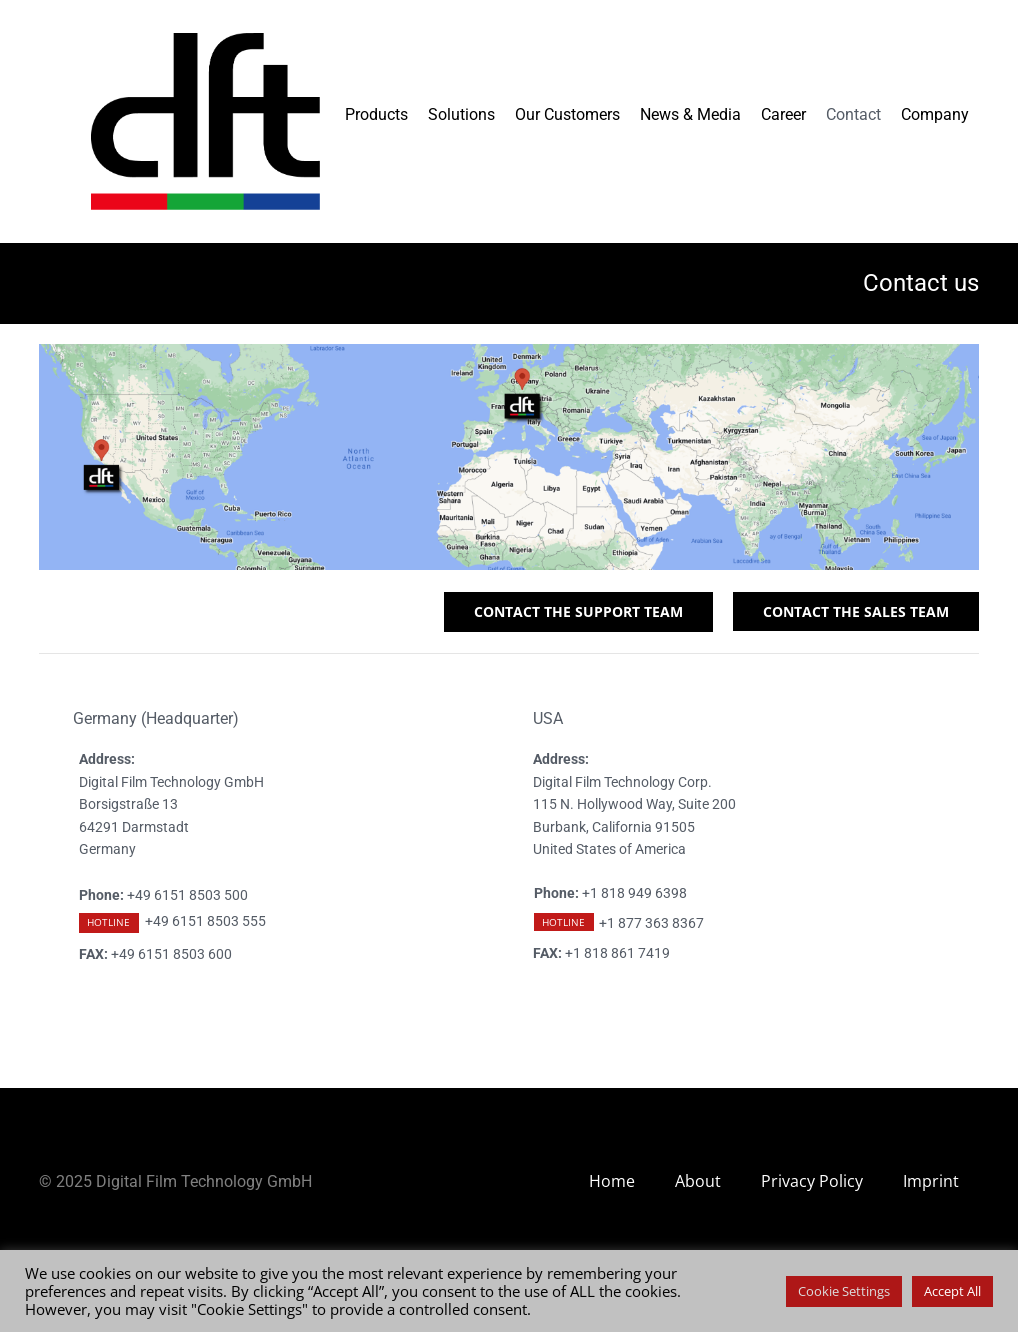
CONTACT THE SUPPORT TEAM (578, 611)
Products (376, 114)
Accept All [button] (952, 1291)
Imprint (931, 1181)
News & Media (690, 114)
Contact (853, 114)
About (698, 1181)
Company (935, 114)
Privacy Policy (812, 1181)
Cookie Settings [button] (844, 1291)
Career (783, 114)
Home (612, 1181)
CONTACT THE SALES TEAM (856, 611)
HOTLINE (108, 922)
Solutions (461, 114)
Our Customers (567, 114)
